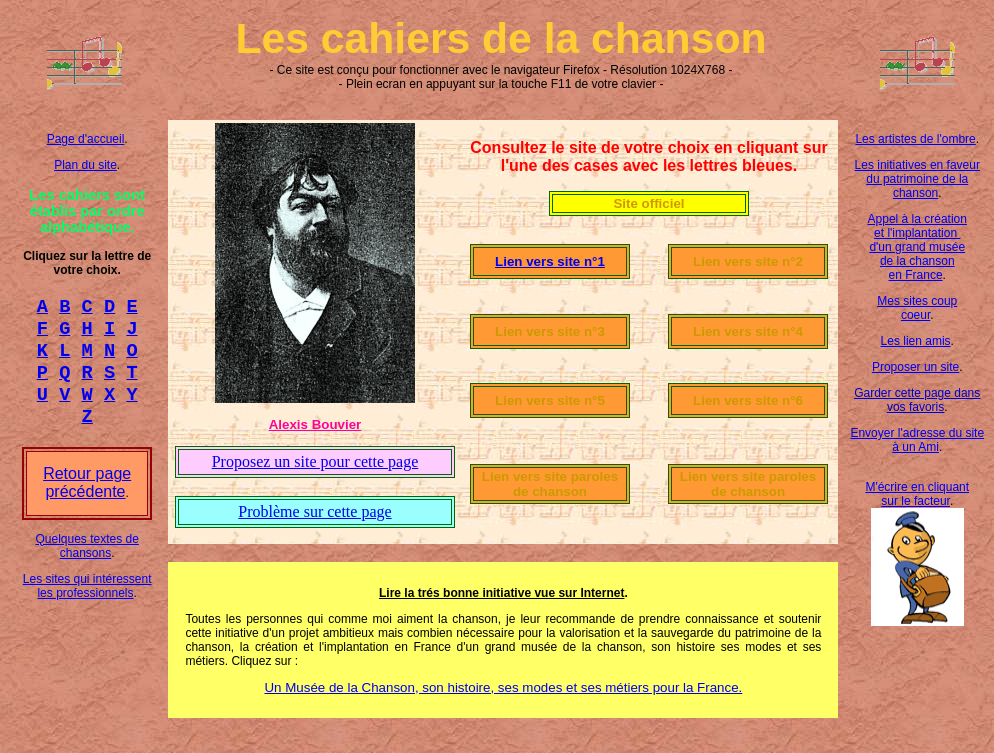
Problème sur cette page (314, 511)
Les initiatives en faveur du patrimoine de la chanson (917, 179)
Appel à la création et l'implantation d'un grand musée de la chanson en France (917, 247)
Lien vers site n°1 (550, 261)
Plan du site (85, 165)
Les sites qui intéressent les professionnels (87, 604)
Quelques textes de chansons (86, 564)
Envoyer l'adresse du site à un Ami (917, 440)
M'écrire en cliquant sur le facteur (917, 494)
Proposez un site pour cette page (315, 461)
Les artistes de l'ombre (915, 139)
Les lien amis (916, 341)
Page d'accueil (86, 139)
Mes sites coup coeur (917, 308)
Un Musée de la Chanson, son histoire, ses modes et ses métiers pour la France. (503, 687)
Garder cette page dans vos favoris (917, 400)
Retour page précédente (87, 500)
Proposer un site (915, 367)
